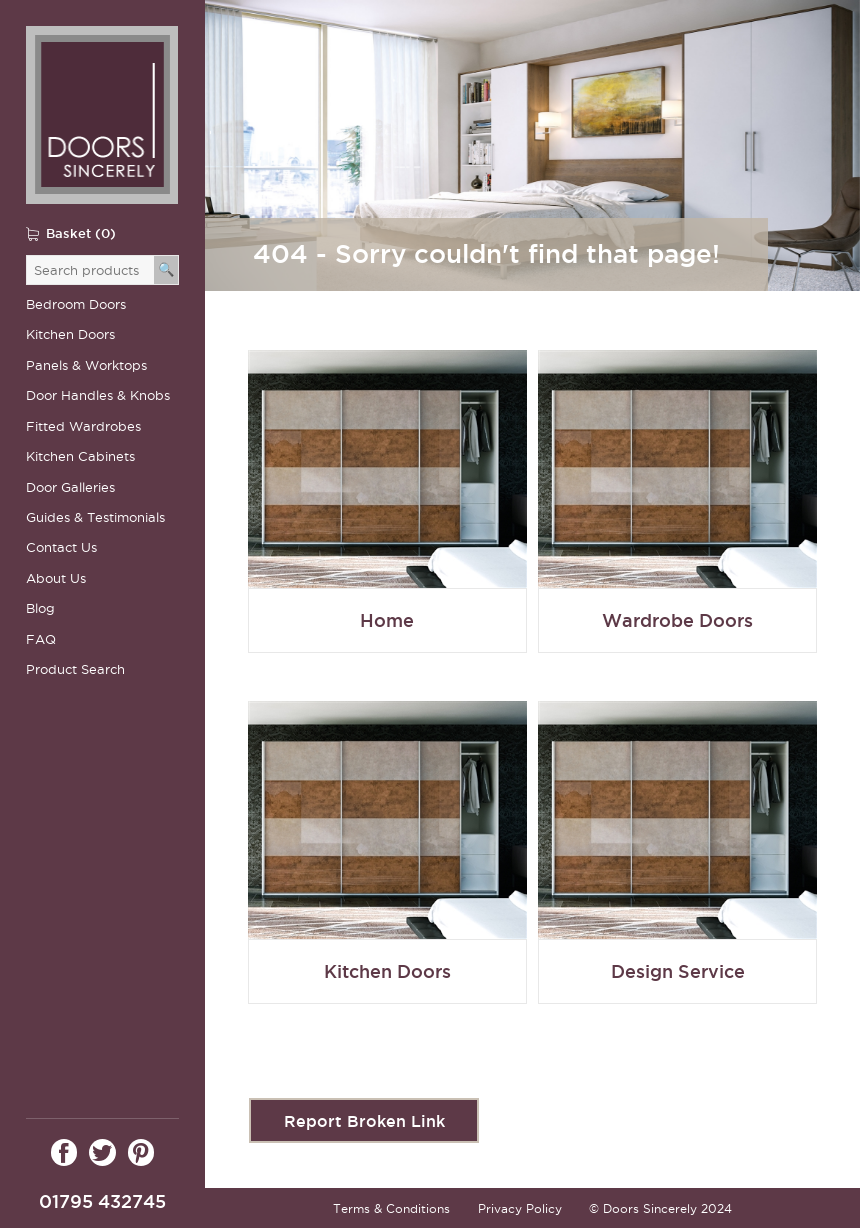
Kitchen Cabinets (80, 456)
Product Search (75, 669)
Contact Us (61, 547)
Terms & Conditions (391, 1208)
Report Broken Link (364, 1121)
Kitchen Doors (70, 334)
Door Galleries (70, 487)
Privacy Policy (520, 1208)
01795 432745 (102, 1201)
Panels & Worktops (86, 365)
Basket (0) (81, 233)
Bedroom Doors (76, 304)
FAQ (41, 639)
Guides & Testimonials (95, 517)
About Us (56, 578)
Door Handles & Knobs (98, 395)
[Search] (166, 270)
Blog (40, 608)
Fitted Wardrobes (83, 426)
